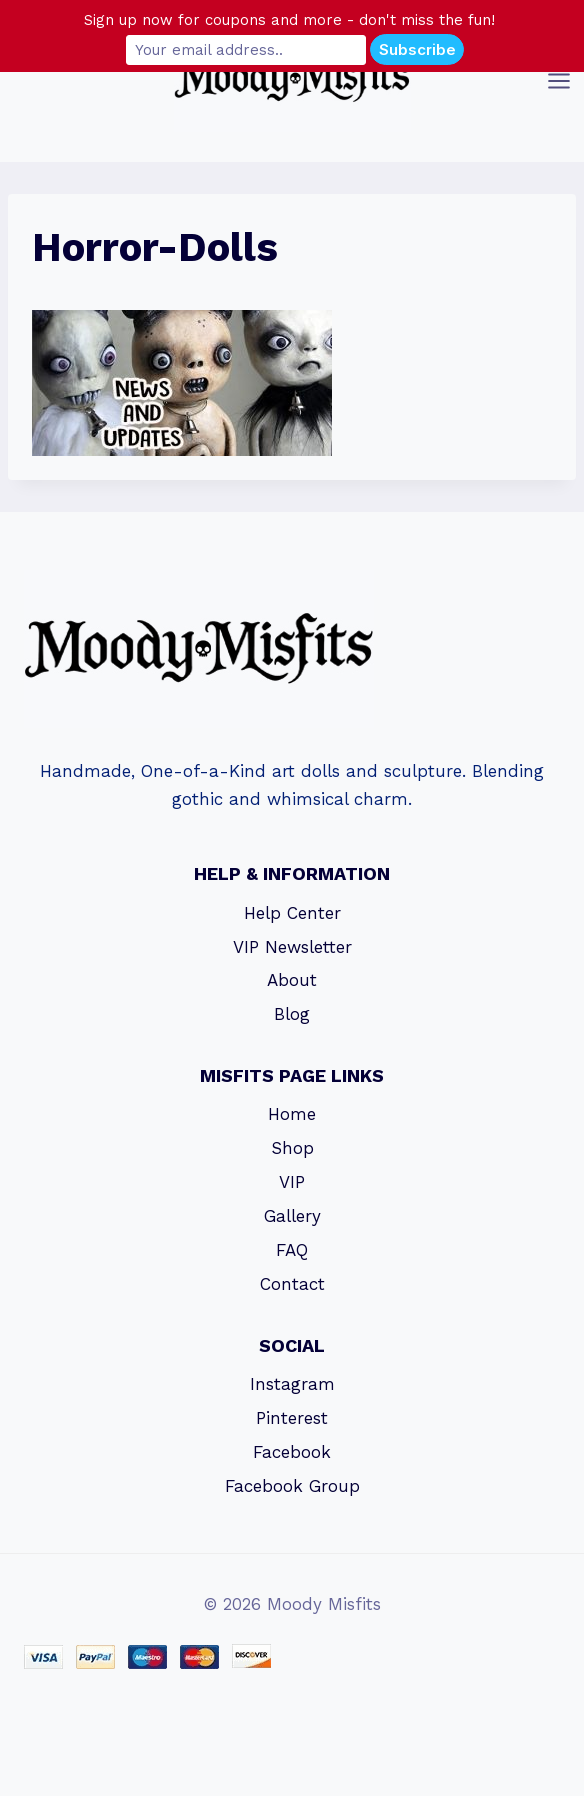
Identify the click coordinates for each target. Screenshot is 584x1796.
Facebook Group (292, 1486)
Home (292, 1114)
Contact (292, 1284)
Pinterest (292, 1418)
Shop (292, 1148)
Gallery (292, 1216)
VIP (292, 1182)
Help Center (292, 913)
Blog (292, 1014)
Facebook (292, 1452)
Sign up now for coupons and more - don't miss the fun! (289, 20)
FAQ (292, 1250)
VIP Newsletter (292, 947)
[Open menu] (561, 80)
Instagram (292, 1384)
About (292, 980)
